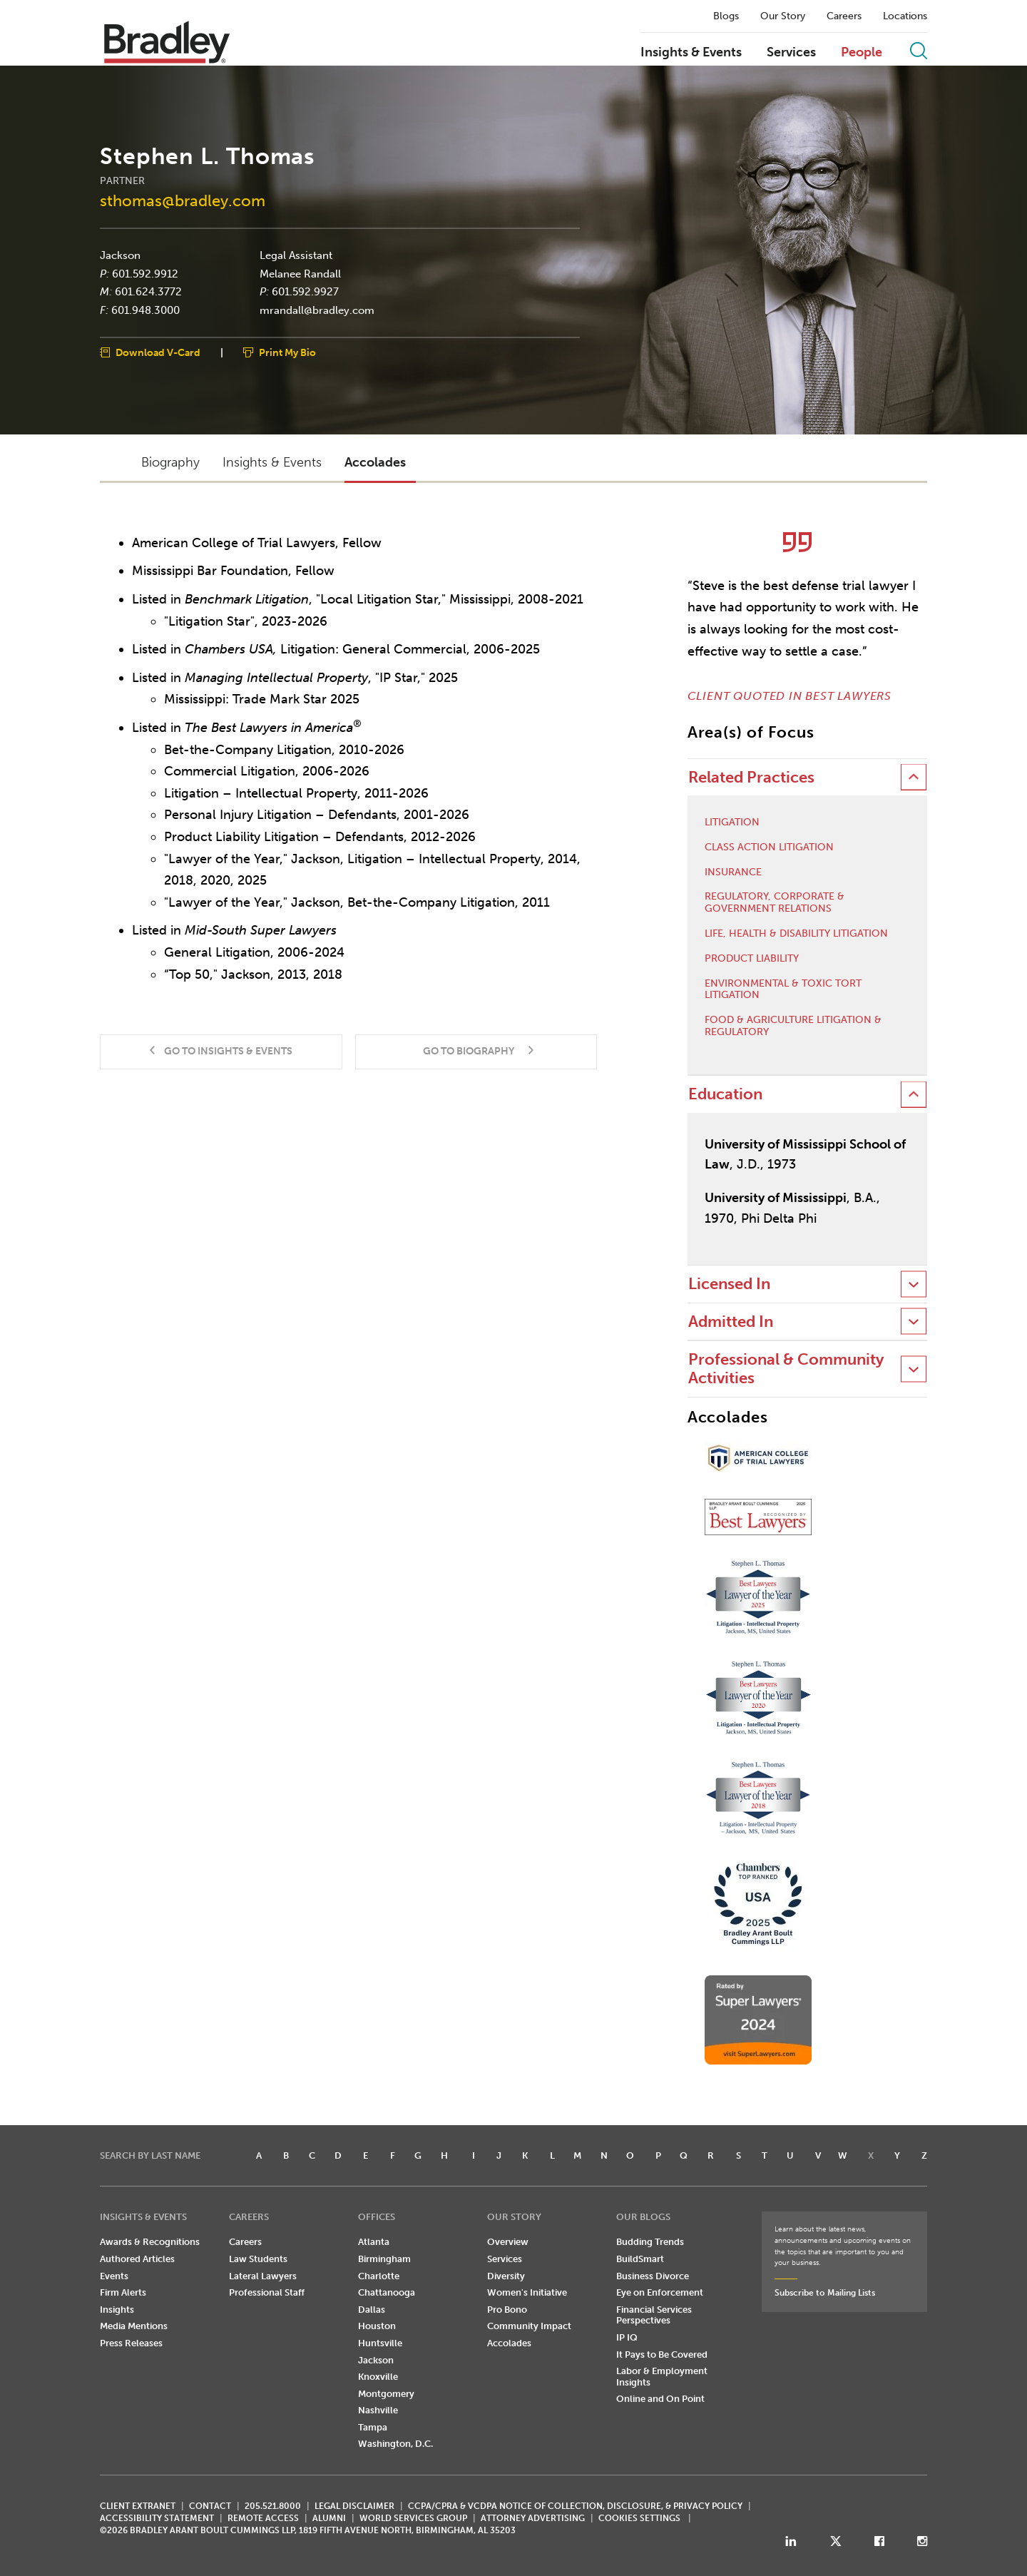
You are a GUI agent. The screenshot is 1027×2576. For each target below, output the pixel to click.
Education (725, 1094)
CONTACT (210, 2506)
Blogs (726, 16)
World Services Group (413, 2518)
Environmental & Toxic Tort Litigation (783, 990)
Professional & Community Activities (786, 1369)
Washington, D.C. (395, 2443)
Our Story (782, 16)
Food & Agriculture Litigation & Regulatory (793, 1026)
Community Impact (529, 2326)
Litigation (732, 822)
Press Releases (131, 2343)
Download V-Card (158, 353)
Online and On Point (660, 2398)
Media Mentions (134, 2326)
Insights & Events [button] (272, 462)
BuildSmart (640, 2259)
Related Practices (751, 777)
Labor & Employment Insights (661, 2377)
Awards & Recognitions (150, 2241)
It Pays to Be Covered (661, 2354)
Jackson (120, 255)
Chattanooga (386, 2292)
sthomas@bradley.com (182, 200)
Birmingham (384, 2259)
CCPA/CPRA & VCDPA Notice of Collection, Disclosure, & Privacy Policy (575, 2506)
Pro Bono (507, 2309)
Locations (905, 16)
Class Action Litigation (769, 847)
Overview (507, 2241)
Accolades (509, 2343)
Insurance (733, 872)
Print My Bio (287, 353)
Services (791, 53)
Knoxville (378, 2376)
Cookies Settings (639, 2518)
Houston (377, 2326)
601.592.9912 (145, 273)
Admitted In (730, 1321)
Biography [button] (170, 462)
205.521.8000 (273, 2506)
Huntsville (380, 2343)
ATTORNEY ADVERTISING (533, 2518)
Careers (844, 16)
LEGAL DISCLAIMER (354, 2506)
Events (114, 2276)
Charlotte (378, 2276)
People (861, 53)
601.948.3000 (145, 309)
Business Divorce (652, 2276)
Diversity (506, 2276)
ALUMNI (329, 2518)
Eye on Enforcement (659, 2292)
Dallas (371, 2309)
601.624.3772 (148, 291)
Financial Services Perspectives (654, 2315)
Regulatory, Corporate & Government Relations (774, 903)
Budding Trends (650, 2241)
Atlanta (373, 2241)
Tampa (372, 2427)
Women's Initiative (527, 2292)
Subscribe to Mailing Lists (825, 2293)
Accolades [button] (375, 462)
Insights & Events (691, 53)
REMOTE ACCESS (263, 2518)
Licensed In (729, 1283)
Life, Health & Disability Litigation (796, 934)
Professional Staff (267, 2292)
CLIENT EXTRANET (137, 2506)
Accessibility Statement (157, 2518)
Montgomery (386, 2393)
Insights (117, 2309)
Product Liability (752, 958)
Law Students (258, 2259)
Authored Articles (137, 2259)
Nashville (378, 2410)
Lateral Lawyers (263, 2276)
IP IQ (627, 2337)
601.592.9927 (305, 291)
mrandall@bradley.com (317, 309)
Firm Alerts (123, 2292)
